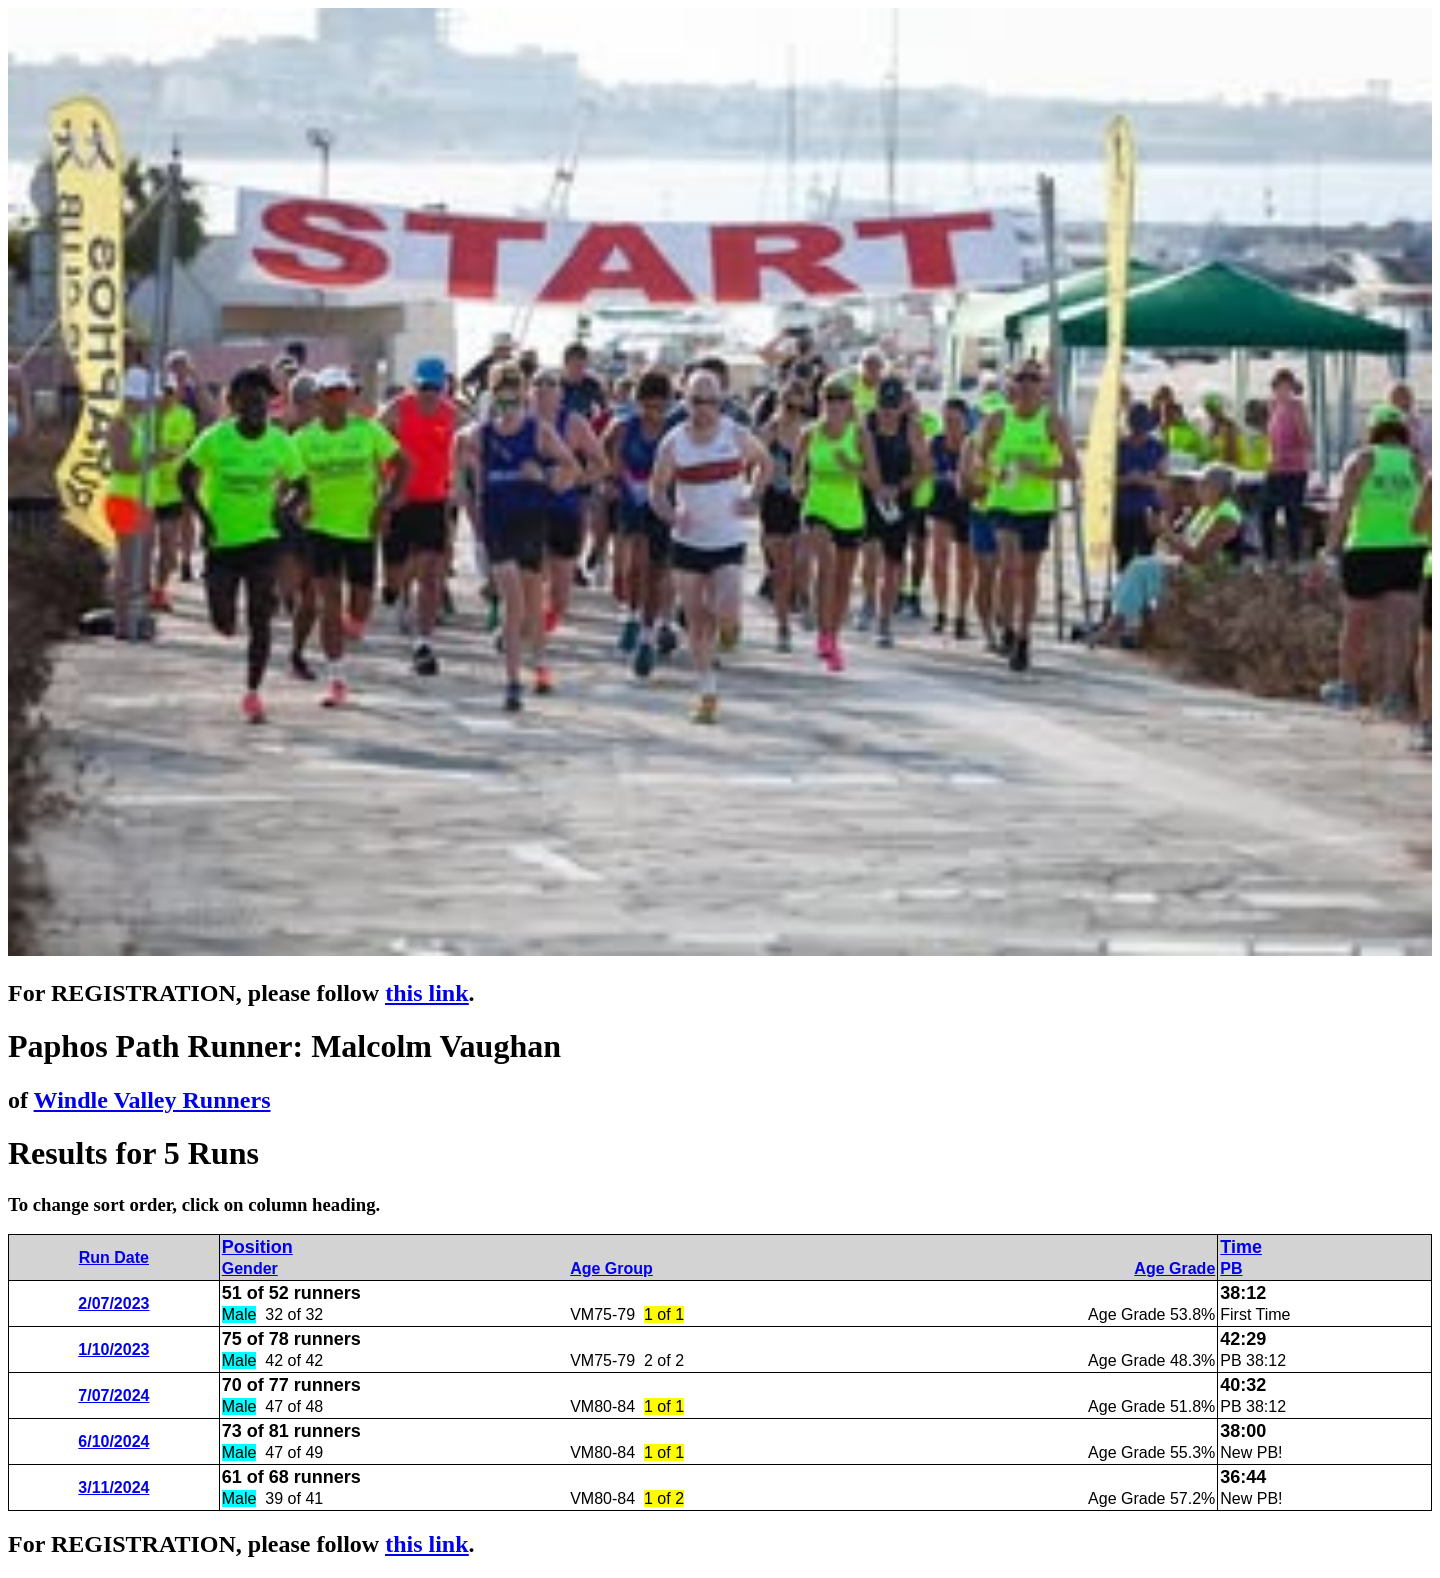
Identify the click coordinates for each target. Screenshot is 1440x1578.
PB (1231, 1268)
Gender (250, 1268)
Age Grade (1174, 1268)
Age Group (611, 1268)
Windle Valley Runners (152, 1100)
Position (257, 1247)
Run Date (114, 1257)
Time (1241, 1247)
